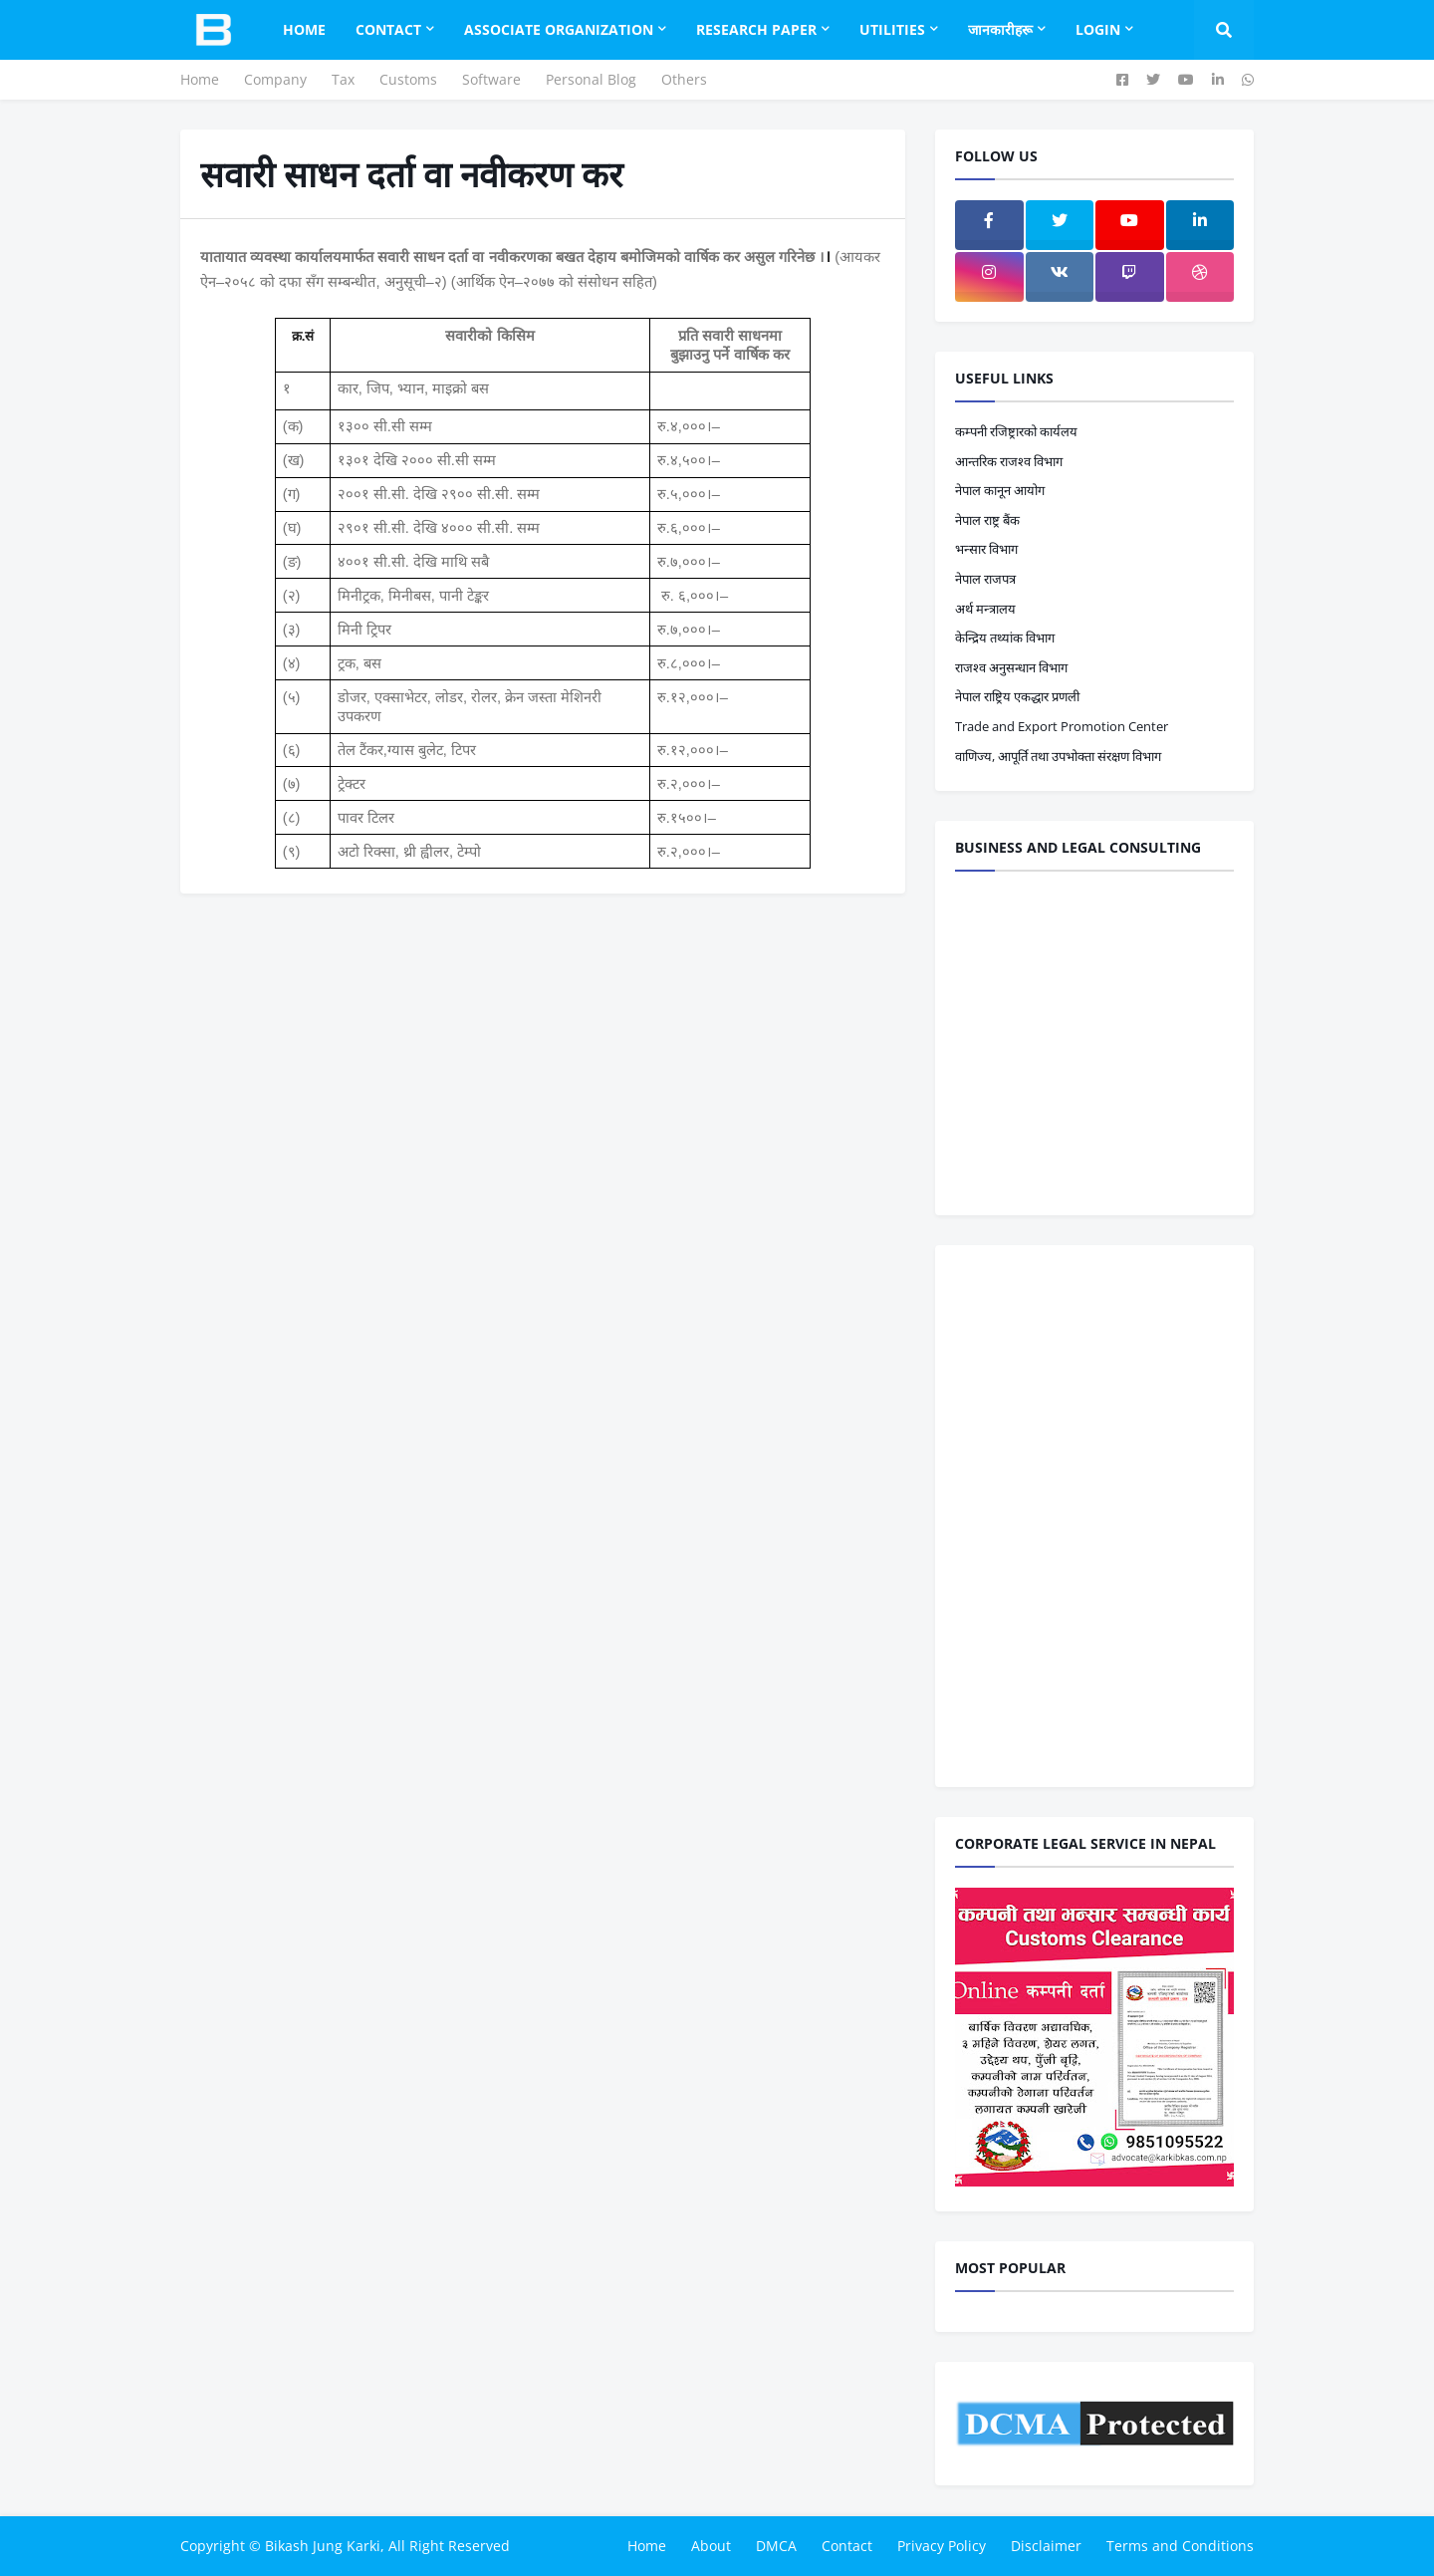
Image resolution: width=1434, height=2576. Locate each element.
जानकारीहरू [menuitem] (1000, 29)
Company (275, 79)
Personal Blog (591, 79)
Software (491, 79)
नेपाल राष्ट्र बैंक (987, 520)
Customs (408, 79)
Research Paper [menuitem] (756, 29)
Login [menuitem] (1098, 29)
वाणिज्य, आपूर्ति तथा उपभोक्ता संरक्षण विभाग (1058, 756)
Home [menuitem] (304, 29)
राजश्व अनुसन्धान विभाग (1011, 667)
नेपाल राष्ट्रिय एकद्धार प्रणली (1017, 696)
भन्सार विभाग (986, 549)
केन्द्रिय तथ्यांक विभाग (1005, 637)
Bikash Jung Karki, (324, 2545)
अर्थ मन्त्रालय (985, 609)
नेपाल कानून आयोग (1000, 490)
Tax (343, 79)
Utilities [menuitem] (892, 29)
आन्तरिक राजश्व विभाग (1009, 461)
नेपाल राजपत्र (985, 579)
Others (684, 79)
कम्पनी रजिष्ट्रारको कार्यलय (1016, 431)
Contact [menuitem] (388, 29)
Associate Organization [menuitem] (558, 29)
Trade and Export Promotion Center (1061, 726)
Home (199, 79)
